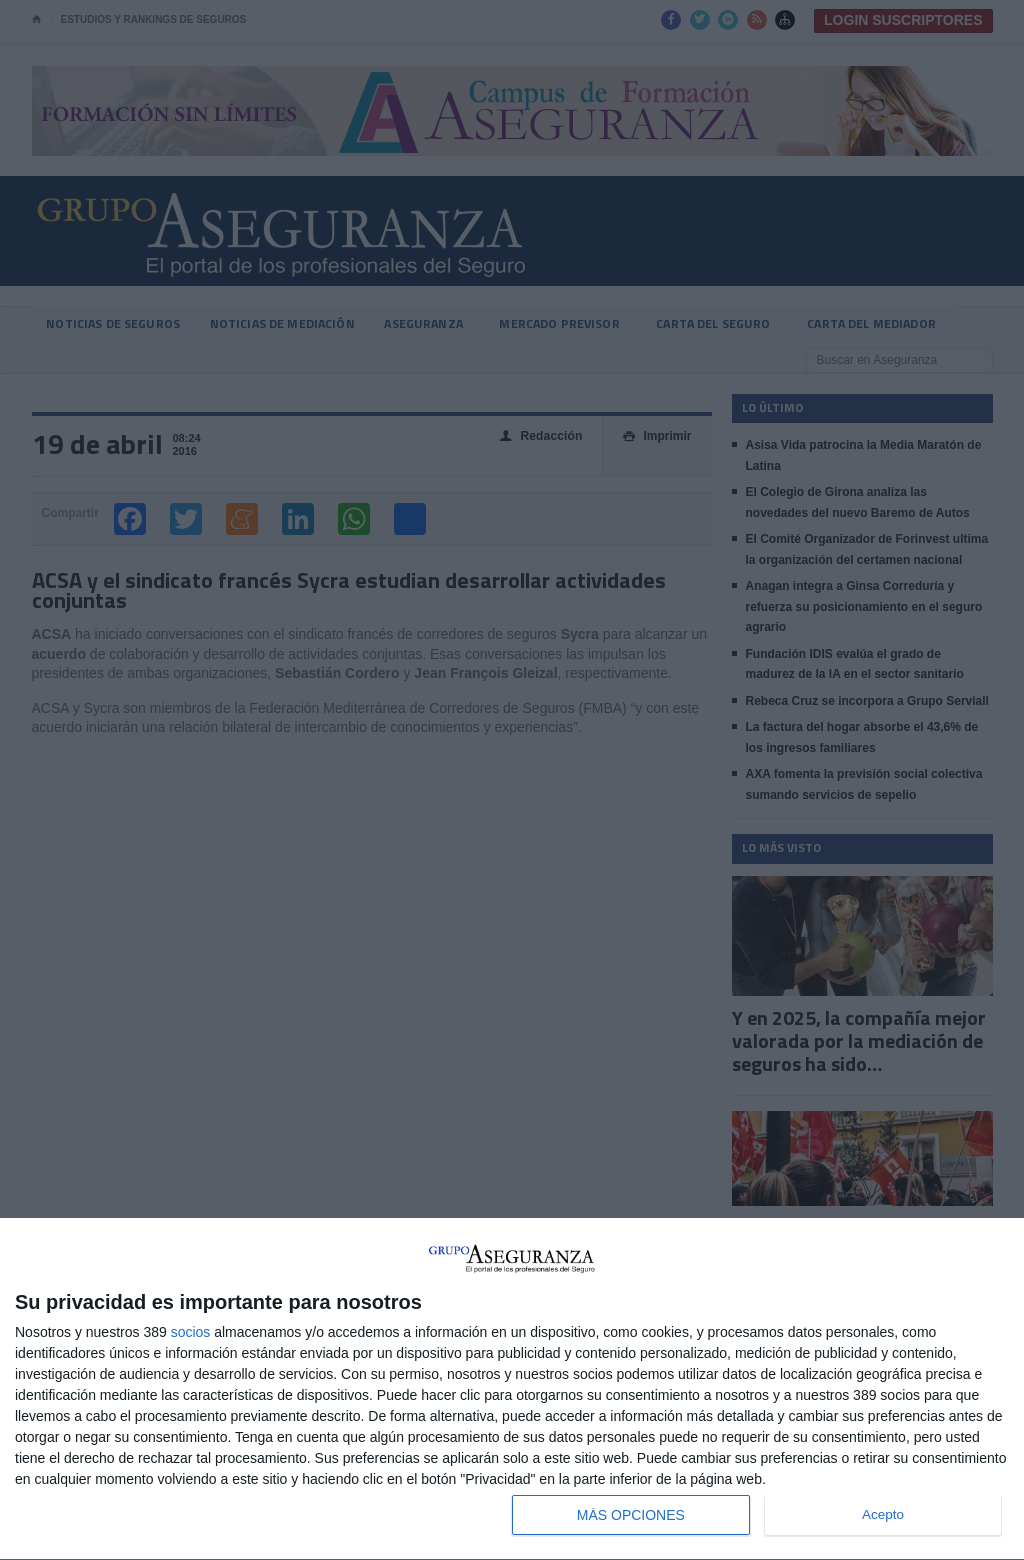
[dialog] (512, 1389)
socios (191, 1332)
